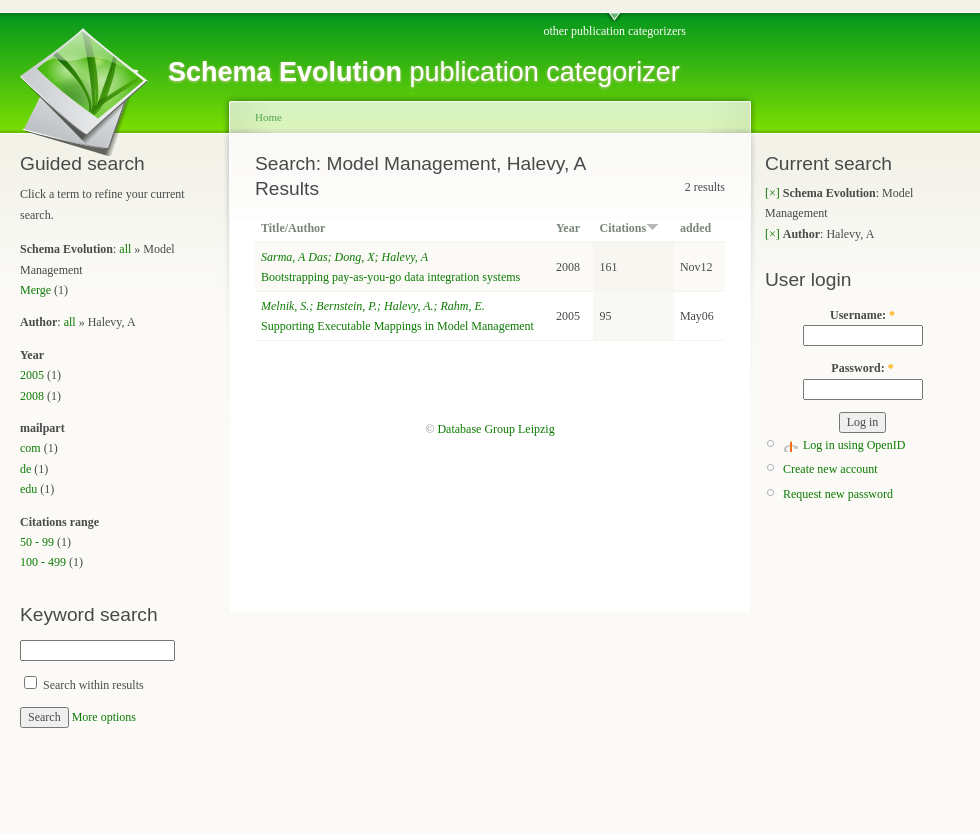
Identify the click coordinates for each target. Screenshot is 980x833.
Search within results (84, 685)
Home (268, 117)
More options (104, 717)
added (695, 228)
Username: (862, 315)
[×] (772, 193)
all (125, 249)
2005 (32, 375)
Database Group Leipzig (495, 429)
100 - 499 (43, 562)
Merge (35, 290)
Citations (629, 228)
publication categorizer (424, 72)
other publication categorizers (614, 31)
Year (568, 228)
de (25, 469)
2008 (32, 396)
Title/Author (293, 228)
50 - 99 (37, 542)
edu (28, 489)
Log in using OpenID (854, 445)
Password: (862, 368)
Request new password (838, 494)
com (30, 448)
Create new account (830, 469)
